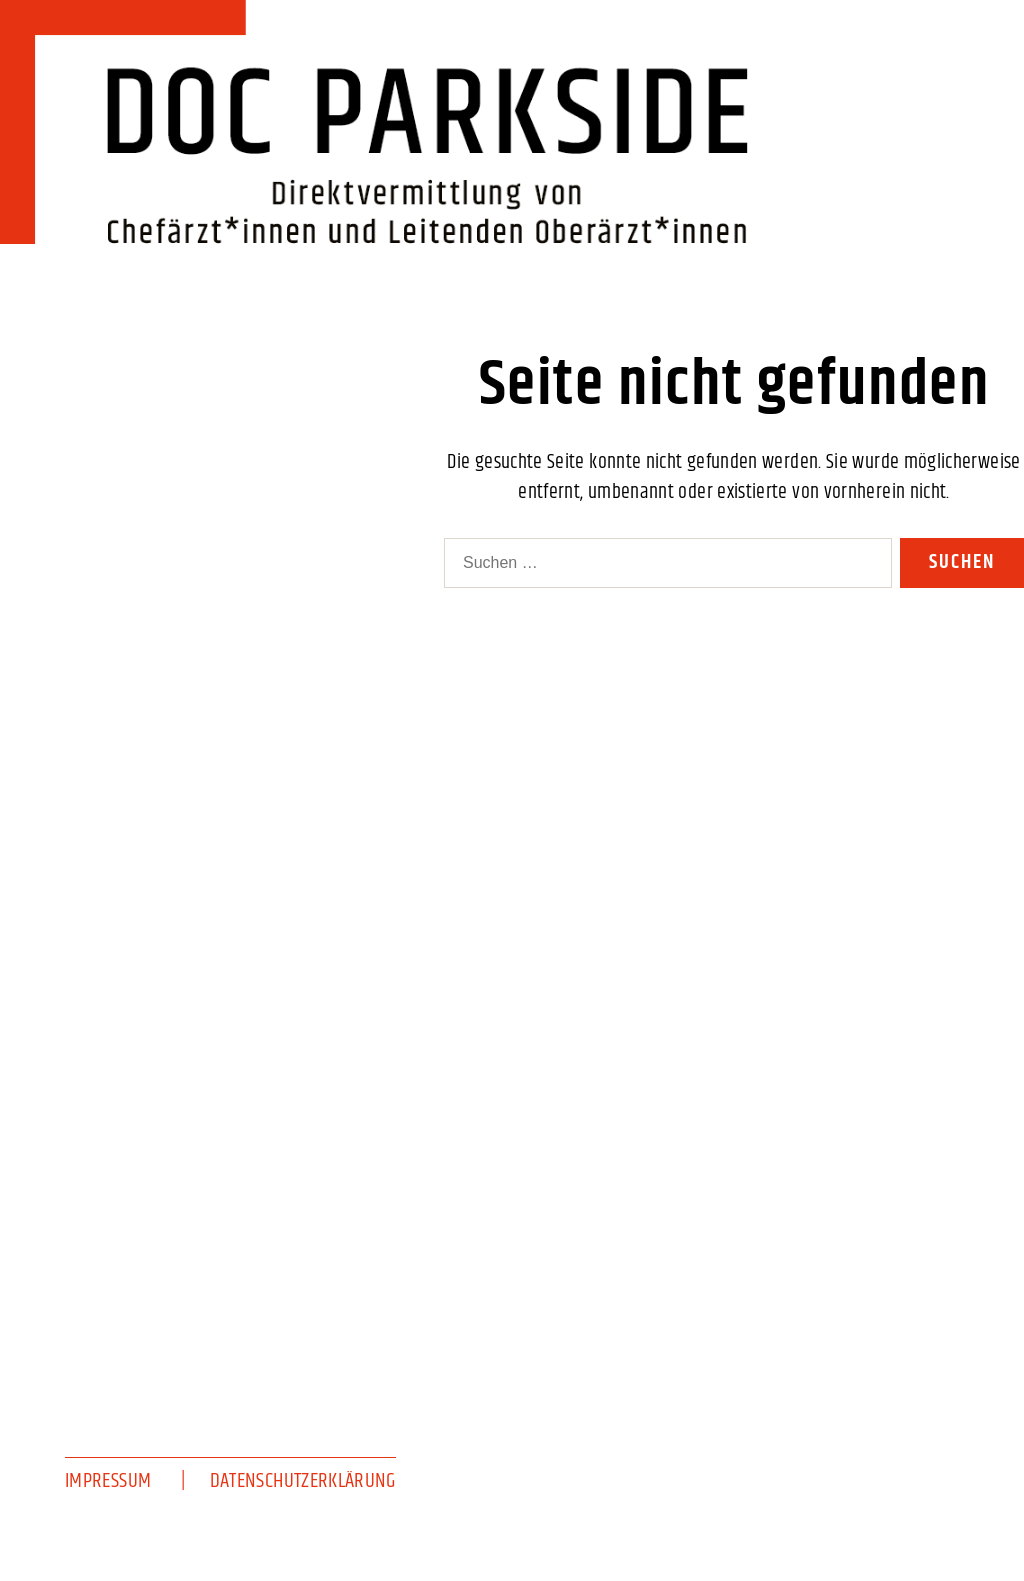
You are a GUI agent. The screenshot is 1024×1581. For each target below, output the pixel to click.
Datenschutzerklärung (303, 1481)
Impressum (108, 1481)
